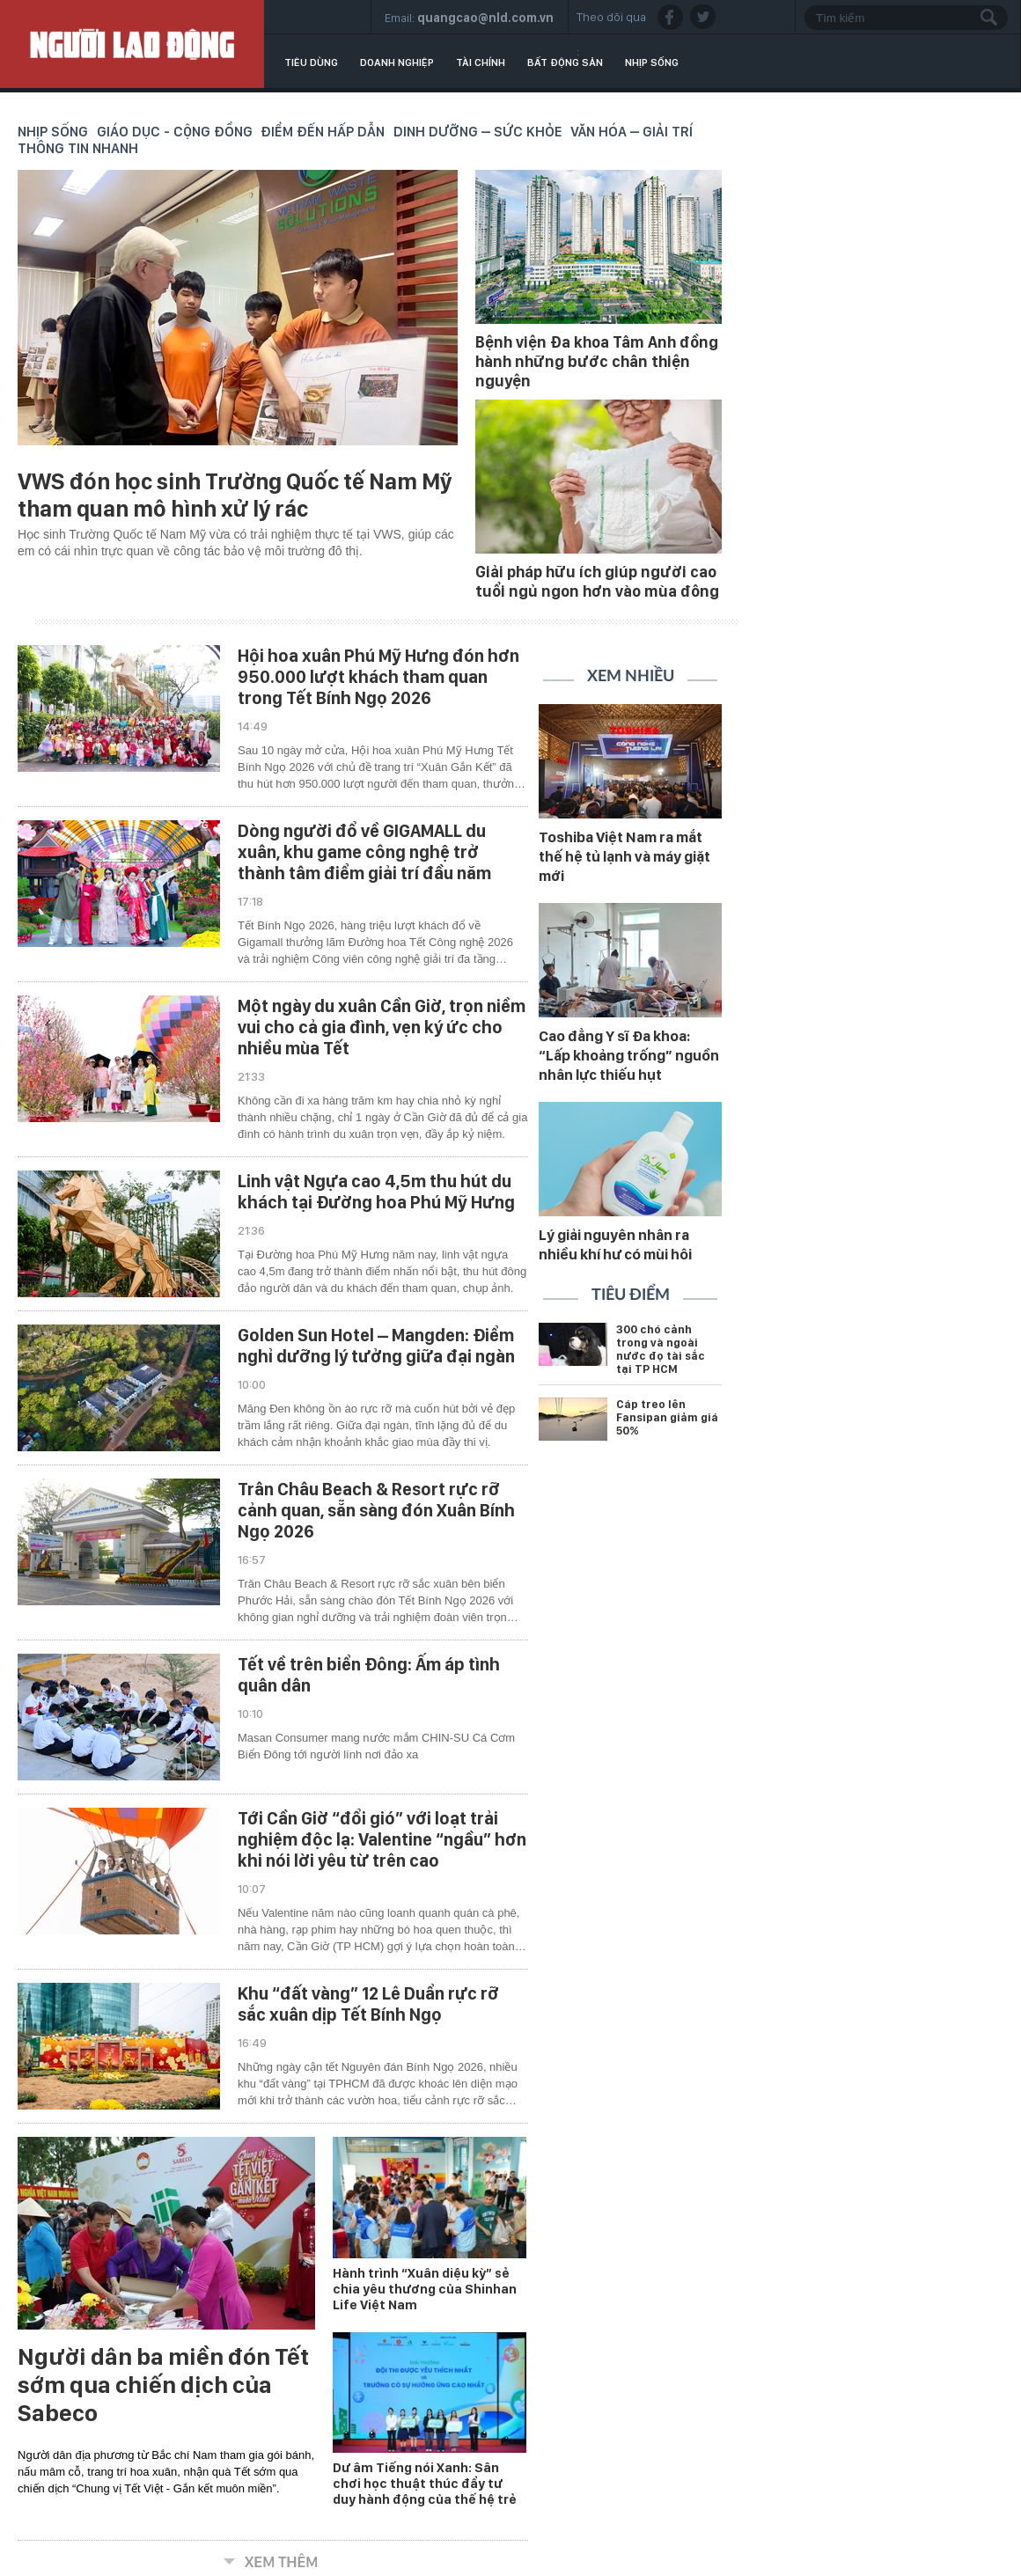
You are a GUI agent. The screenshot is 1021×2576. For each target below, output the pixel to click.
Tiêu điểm (630, 1295)
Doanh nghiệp (397, 62)
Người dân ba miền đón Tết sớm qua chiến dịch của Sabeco (163, 2385)
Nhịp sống (652, 62)
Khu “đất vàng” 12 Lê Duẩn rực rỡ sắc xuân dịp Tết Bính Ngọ (368, 2004)
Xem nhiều (630, 677)
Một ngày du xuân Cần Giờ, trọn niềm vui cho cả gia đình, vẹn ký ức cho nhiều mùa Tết (381, 1027)
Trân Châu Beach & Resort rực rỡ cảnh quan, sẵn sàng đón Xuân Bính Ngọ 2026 (376, 1510)
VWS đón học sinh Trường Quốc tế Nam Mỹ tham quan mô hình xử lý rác (235, 494)
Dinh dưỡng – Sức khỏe (477, 131)
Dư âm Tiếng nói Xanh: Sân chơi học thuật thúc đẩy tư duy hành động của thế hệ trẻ (425, 2483)
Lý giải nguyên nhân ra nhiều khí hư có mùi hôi (615, 1244)
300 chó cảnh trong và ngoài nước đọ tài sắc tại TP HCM (660, 1349)
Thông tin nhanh (78, 148)
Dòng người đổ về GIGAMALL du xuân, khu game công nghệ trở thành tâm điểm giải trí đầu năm (364, 852)
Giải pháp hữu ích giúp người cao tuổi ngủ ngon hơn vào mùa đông (597, 581)
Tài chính (480, 62)
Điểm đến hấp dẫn (323, 131)
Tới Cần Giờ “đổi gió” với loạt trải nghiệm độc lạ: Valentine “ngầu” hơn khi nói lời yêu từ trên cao (382, 1839)
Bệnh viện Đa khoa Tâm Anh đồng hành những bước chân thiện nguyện (596, 361)
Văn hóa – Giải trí (631, 131)
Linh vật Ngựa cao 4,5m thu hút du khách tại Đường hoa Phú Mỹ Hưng (376, 1192)
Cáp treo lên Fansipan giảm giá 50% (667, 1417)
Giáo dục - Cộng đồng (175, 131)
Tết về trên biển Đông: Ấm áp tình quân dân (369, 1675)
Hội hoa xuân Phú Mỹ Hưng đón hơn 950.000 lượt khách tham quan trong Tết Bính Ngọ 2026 (378, 676)
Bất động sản (565, 62)
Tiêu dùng (311, 62)
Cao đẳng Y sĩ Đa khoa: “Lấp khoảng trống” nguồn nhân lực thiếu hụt (629, 1055)
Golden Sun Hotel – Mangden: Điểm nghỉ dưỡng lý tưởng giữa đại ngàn (376, 1346)
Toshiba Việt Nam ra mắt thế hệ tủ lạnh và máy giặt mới (624, 856)
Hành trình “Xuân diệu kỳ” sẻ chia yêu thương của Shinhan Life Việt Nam (425, 2289)
